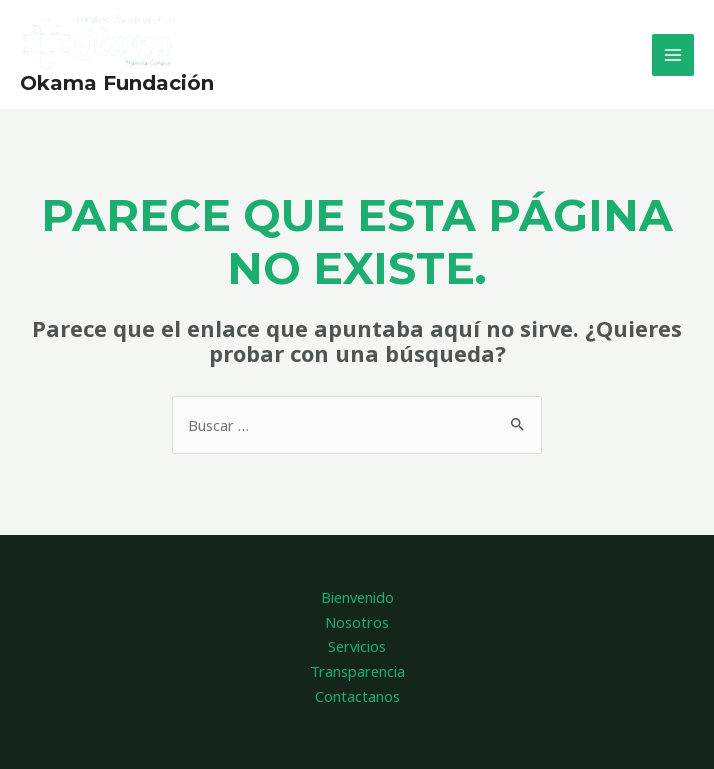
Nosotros (357, 622)
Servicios (357, 646)
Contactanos (357, 696)
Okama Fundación (117, 83)
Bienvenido (357, 597)
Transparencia (357, 671)
